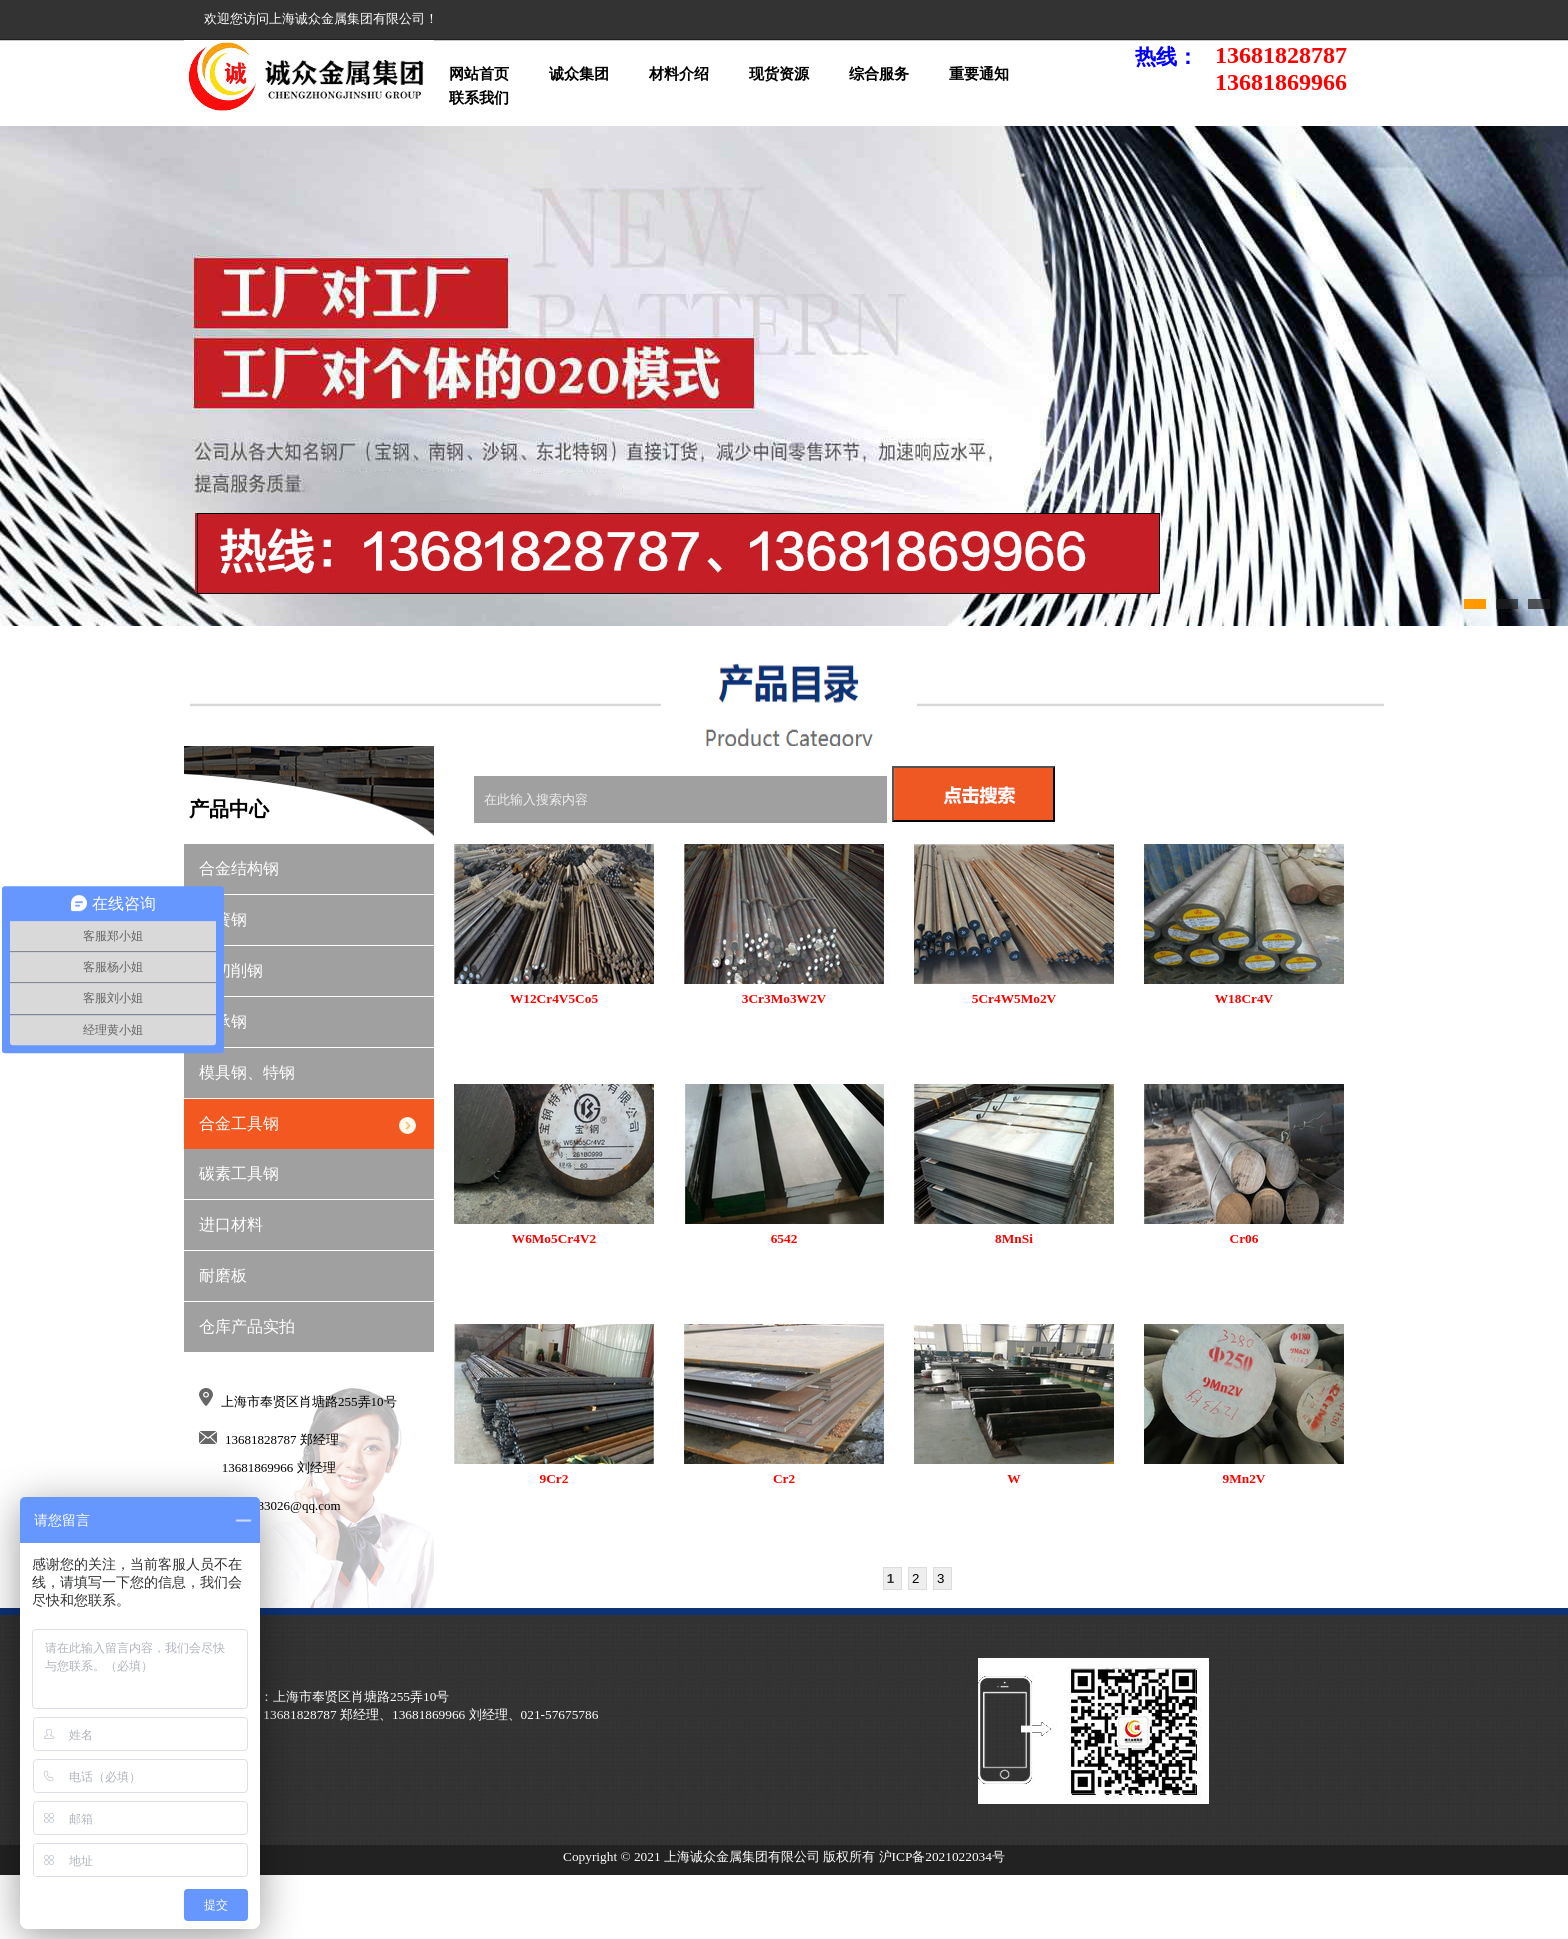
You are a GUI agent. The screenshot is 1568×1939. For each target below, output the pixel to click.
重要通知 (979, 74)
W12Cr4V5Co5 (554, 998)
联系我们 (479, 98)
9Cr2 (554, 1478)
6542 (784, 1238)
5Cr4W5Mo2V (1014, 998)
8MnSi (1014, 1238)
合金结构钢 (239, 868)
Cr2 (784, 1478)
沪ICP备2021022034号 (942, 1856)
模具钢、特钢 (247, 1072)
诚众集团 (579, 74)
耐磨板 (223, 1275)
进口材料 (231, 1224)
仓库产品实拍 (247, 1326)
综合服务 (879, 74)
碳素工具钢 (239, 1173)
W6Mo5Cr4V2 (554, 1238)
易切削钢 (231, 970)
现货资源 (779, 74)
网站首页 (479, 74)
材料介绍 (679, 74)
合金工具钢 (239, 1123)
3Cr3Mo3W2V (784, 998)
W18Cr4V (1244, 998)
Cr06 (1244, 1238)
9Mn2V (1244, 1478)
